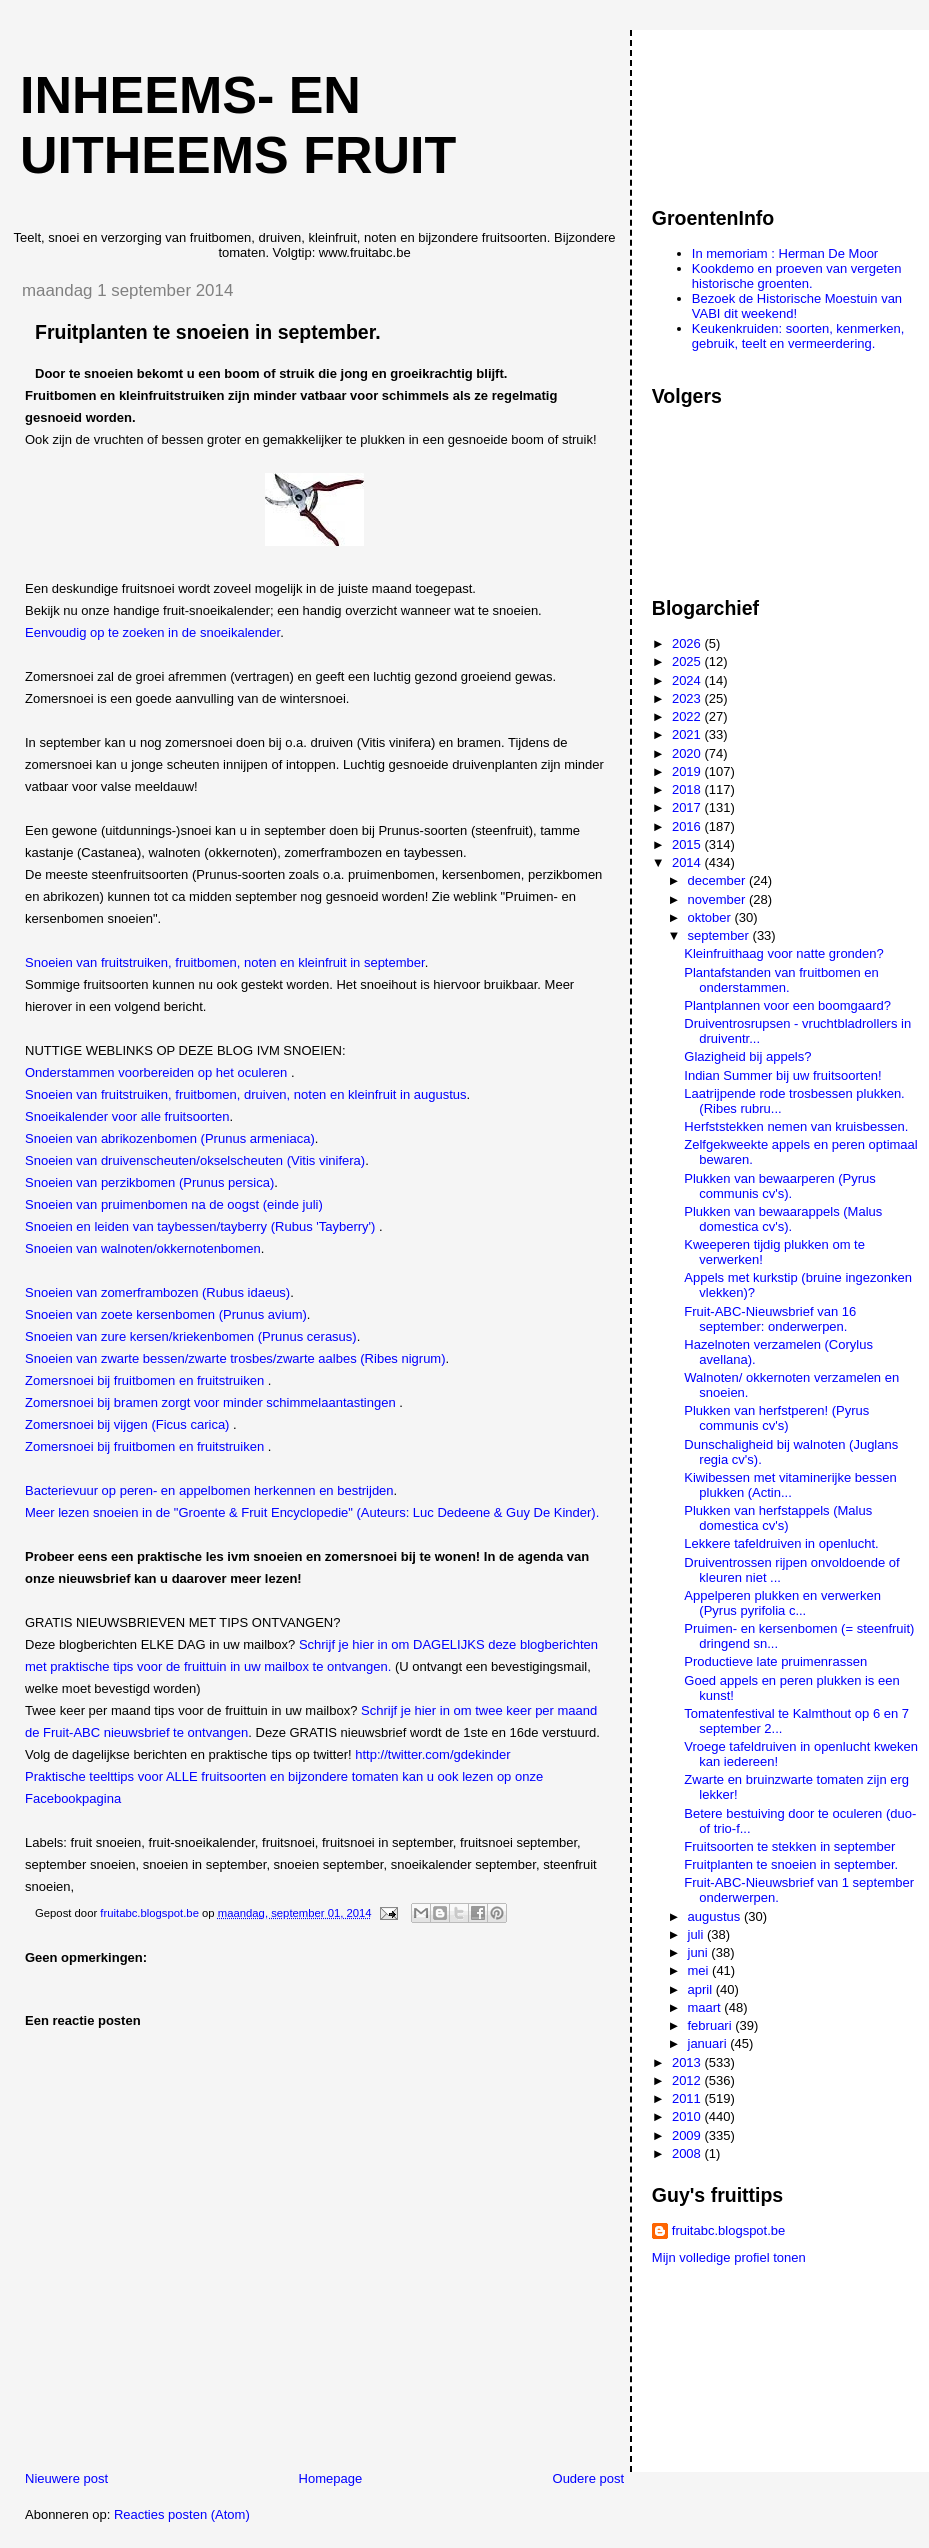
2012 (688, 2080)
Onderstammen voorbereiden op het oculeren (156, 1072)
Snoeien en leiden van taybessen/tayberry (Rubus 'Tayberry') (200, 1226)
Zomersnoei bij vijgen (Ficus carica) (127, 1424)
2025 (688, 661)
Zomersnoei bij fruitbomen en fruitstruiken (144, 1380)
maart (706, 2007)
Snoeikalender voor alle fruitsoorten (127, 1116)
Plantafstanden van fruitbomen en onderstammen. (781, 980)
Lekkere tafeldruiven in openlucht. (781, 1543)
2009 (688, 2135)
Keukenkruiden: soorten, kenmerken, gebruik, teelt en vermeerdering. (798, 336)
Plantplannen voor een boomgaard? (787, 1005)
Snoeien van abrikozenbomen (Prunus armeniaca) (170, 1138)
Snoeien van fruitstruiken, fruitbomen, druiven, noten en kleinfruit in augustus (246, 1094)
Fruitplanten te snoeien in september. (791, 1864)
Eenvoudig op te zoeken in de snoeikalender (152, 632)
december (718, 880)
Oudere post (589, 2478)
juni (700, 1952)
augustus (716, 1916)
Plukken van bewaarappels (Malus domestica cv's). (783, 1219)
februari (712, 2025)
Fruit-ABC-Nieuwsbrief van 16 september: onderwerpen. (770, 1319)
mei (700, 1970)
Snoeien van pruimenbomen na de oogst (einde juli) (174, 1204)
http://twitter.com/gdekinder (432, 1754)
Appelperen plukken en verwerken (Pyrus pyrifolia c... (782, 1603)
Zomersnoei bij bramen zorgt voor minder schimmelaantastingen (210, 1402)
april (702, 1989)
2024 (688, 680)
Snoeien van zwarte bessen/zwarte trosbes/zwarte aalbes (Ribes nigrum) (235, 1358)
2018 (688, 789)
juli (698, 1934)
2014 (688, 862)
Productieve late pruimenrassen (775, 1661)
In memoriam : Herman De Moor (785, 253)
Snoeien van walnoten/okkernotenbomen (143, 1248)
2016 (688, 826)
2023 (688, 698)
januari (709, 2043)
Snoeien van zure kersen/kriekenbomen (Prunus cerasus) (191, 1336)
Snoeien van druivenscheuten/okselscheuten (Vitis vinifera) (195, 1160)
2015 (688, 844)
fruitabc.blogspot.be (728, 2230)
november (718, 899)
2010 (688, 2116)
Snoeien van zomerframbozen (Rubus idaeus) (157, 1292)
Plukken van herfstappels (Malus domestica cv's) (778, 1518)
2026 (688, 643)
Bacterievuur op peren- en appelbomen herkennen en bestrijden (209, 1490)
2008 (688, 2153)
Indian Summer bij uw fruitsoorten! (782, 1075)
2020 (688, 753)
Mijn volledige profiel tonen (729, 2257)
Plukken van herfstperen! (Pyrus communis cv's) (776, 1418)
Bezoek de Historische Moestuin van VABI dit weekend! (797, 306)
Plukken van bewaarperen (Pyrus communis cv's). (780, 1186)
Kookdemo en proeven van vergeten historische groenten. (797, 276)
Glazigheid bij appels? (747, 1056)
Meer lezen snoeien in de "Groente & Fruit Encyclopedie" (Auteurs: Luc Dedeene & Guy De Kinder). (312, 1512)
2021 (688, 734)
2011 (688, 2098)
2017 (688, 807)
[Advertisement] (742, 109)
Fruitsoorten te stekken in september (789, 1846)
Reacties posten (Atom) (182, 2514)
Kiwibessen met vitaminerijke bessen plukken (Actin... (790, 1485)
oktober (711, 917)
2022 (688, 716)
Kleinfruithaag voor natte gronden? (783, 953)
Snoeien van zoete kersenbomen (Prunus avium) (166, 1314)
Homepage (331, 2478)
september (720, 935)
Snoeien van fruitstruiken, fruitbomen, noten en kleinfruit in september (225, 962)
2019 (688, 771)
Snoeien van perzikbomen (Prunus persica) (149, 1182)
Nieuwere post (66, 2478)
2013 (688, 2062)
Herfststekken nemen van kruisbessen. (796, 1126)
